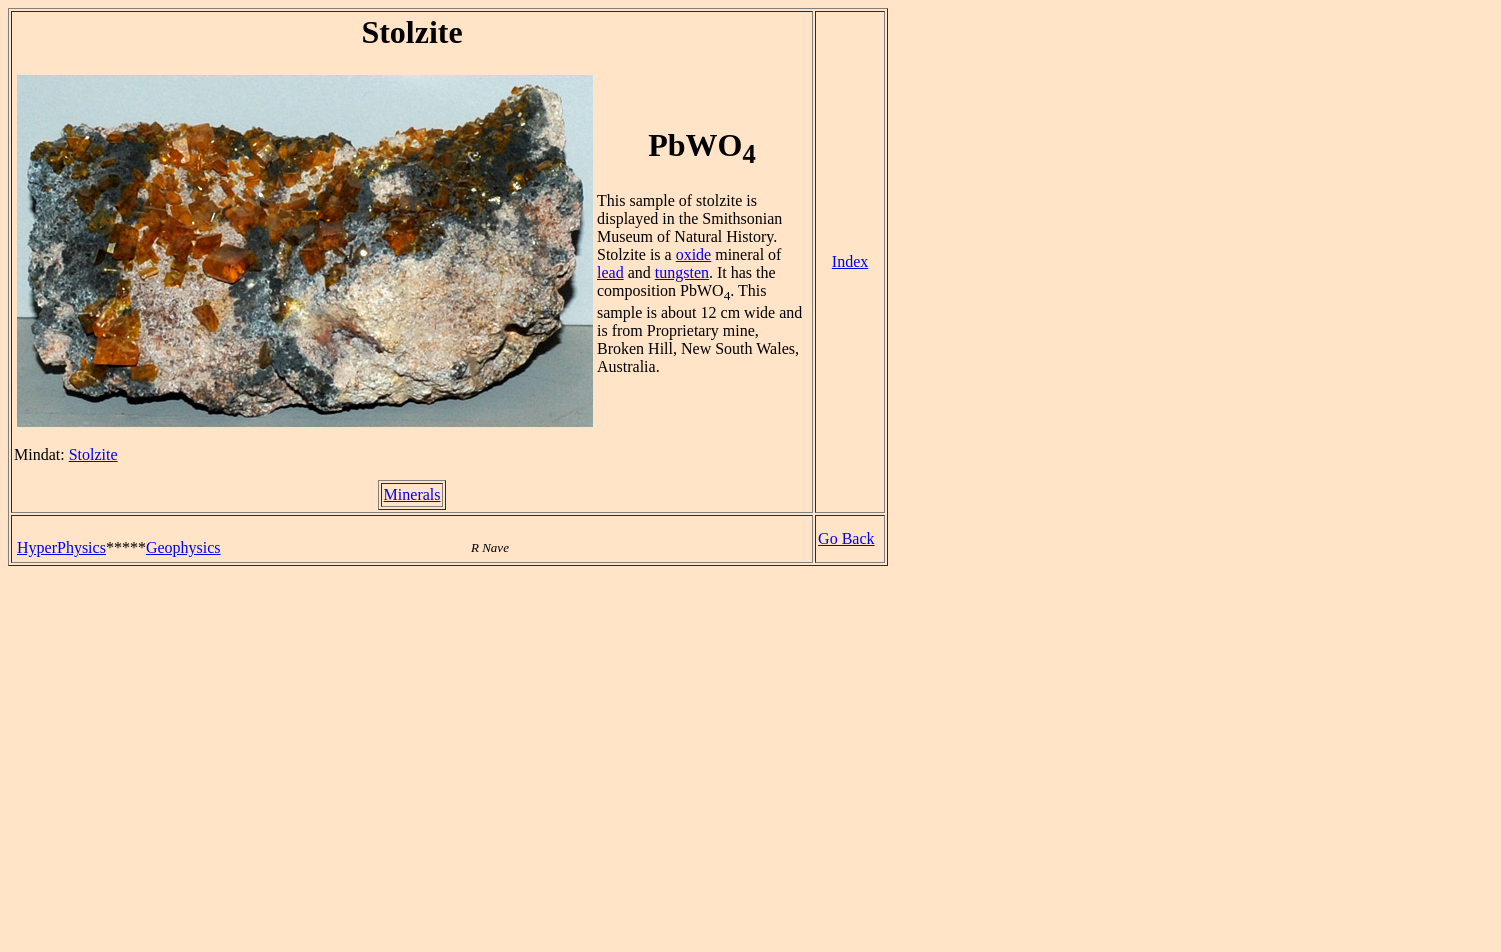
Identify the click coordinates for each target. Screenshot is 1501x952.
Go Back (846, 538)
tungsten (682, 272)
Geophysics (183, 547)
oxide (694, 254)
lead (610, 272)
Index (850, 261)
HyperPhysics (61, 547)
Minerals (412, 494)
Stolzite (93, 454)
